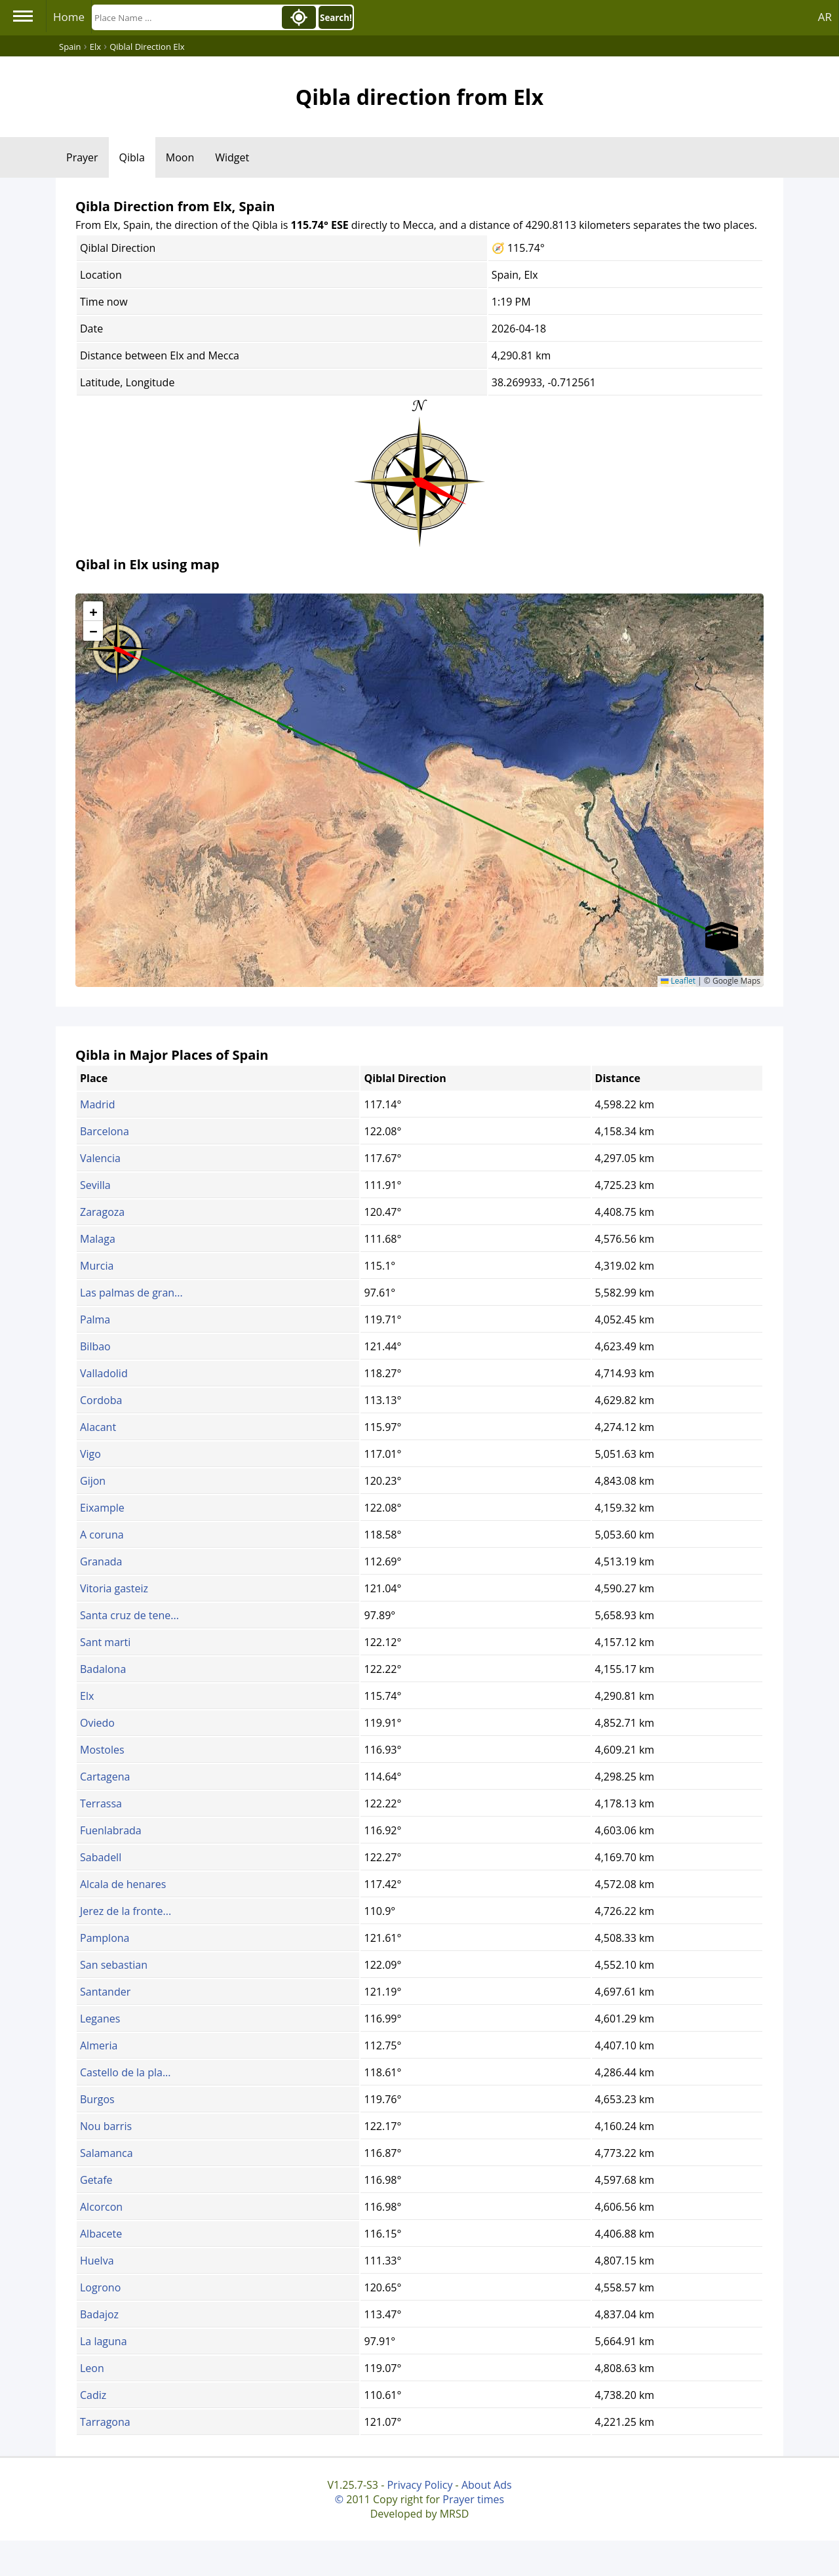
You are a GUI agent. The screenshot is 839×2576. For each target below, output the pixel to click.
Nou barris (106, 2126)
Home (69, 16)
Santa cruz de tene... (129, 1615)
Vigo (90, 1454)
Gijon (93, 1481)
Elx (87, 1696)
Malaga (97, 1239)
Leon (92, 2368)
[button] (117, 644)
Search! (336, 18)
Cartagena (105, 1776)
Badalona (103, 1669)
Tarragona (105, 2422)
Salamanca (106, 2153)
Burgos (97, 2099)
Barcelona (104, 1131)
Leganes (100, 2018)
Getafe (96, 2180)
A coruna (102, 1534)
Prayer (82, 157)
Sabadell (100, 1857)
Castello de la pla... (125, 2072)
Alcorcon (101, 2207)
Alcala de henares (123, 1884)
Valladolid (104, 1373)
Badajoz (99, 2314)
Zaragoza (102, 1212)
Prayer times (473, 2499)
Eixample (102, 1507)
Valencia (100, 1158)
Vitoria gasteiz (114, 1588)
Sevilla (95, 1185)
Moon (180, 157)
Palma (95, 1319)
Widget (232, 157)
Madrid (97, 1104)
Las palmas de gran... (131, 1292)
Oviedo (97, 1723)
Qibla (132, 157)
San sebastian (113, 1965)
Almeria (98, 2045)
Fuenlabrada (111, 1830)
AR (825, 16)
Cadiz (93, 2395)
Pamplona (104, 1938)
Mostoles (102, 1749)
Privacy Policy (419, 2485)
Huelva (97, 2260)
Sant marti (105, 1642)
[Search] (185, 17)
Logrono (100, 2287)
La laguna (103, 2341)
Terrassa (101, 1803)
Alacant (98, 1427)
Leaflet (678, 980)
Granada (101, 1561)
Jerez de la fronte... (125, 1911)
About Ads (486, 2485)
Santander (105, 1991)
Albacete (101, 2233)
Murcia (96, 1265)
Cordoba (101, 1400)
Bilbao (95, 1346)
